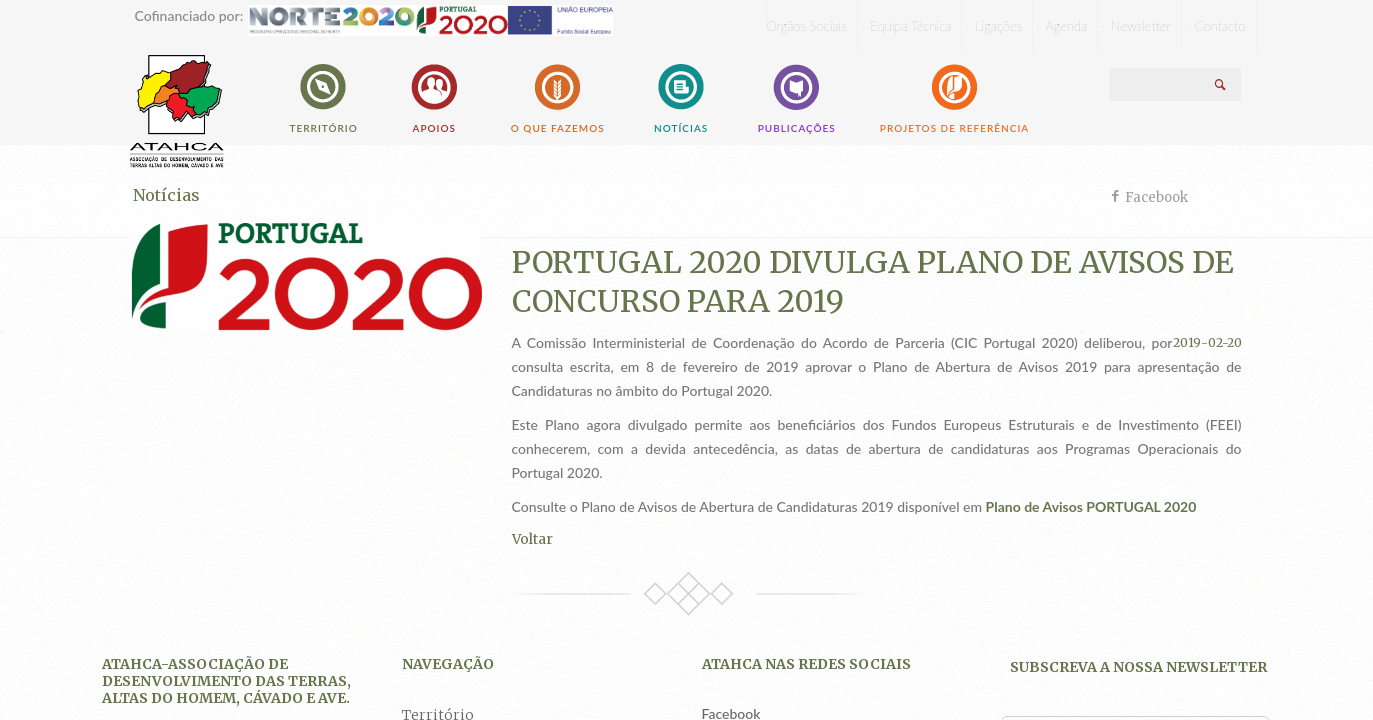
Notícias (681, 96)
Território (324, 96)
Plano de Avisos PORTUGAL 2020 (1091, 506)
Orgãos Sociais (807, 26)
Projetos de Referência (954, 96)
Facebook (1156, 197)
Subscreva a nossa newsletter (1138, 667)
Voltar (532, 539)
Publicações (797, 96)
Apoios (434, 96)
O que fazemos (558, 96)
